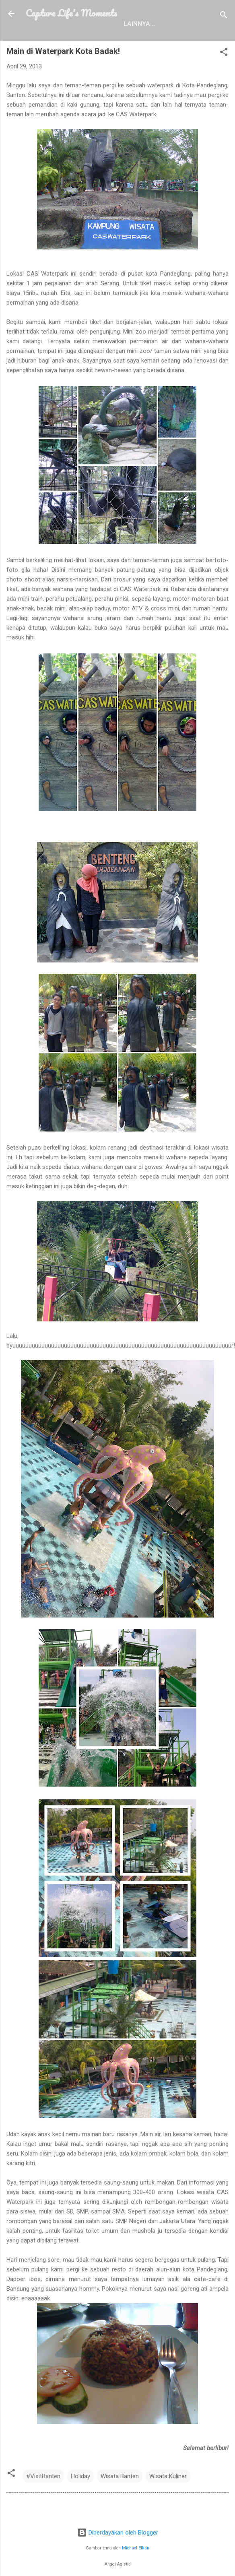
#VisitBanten (43, 2476)
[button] (224, 53)
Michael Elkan (135, 2548)
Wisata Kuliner (168, 2476)
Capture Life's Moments (71, 13)
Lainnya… (139, 23)
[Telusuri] (224, 16)
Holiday (80, 2476)
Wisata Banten (120, 2476)
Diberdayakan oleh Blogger (117, 2532)
